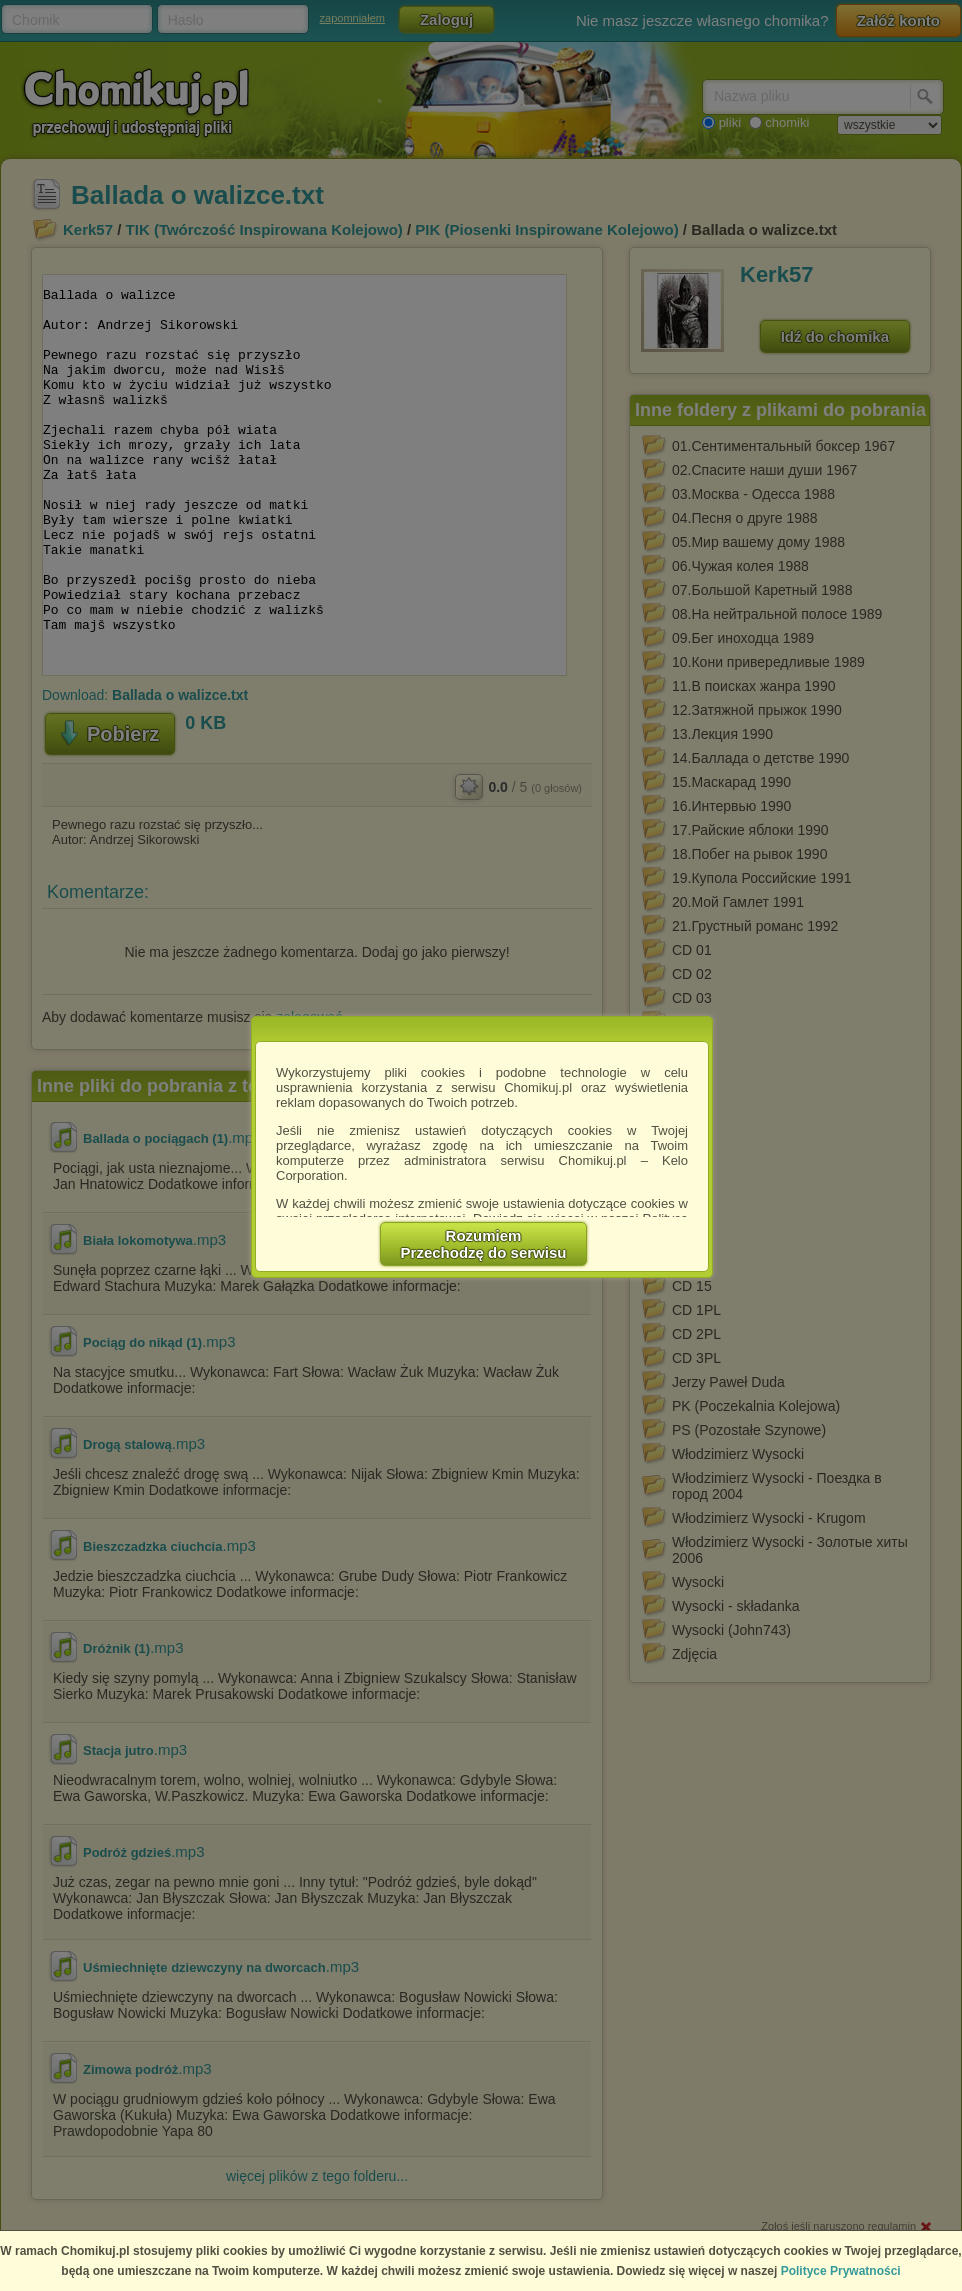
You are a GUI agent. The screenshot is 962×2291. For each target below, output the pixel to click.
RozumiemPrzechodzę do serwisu (484, 1244)
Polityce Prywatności (841, 2271)
